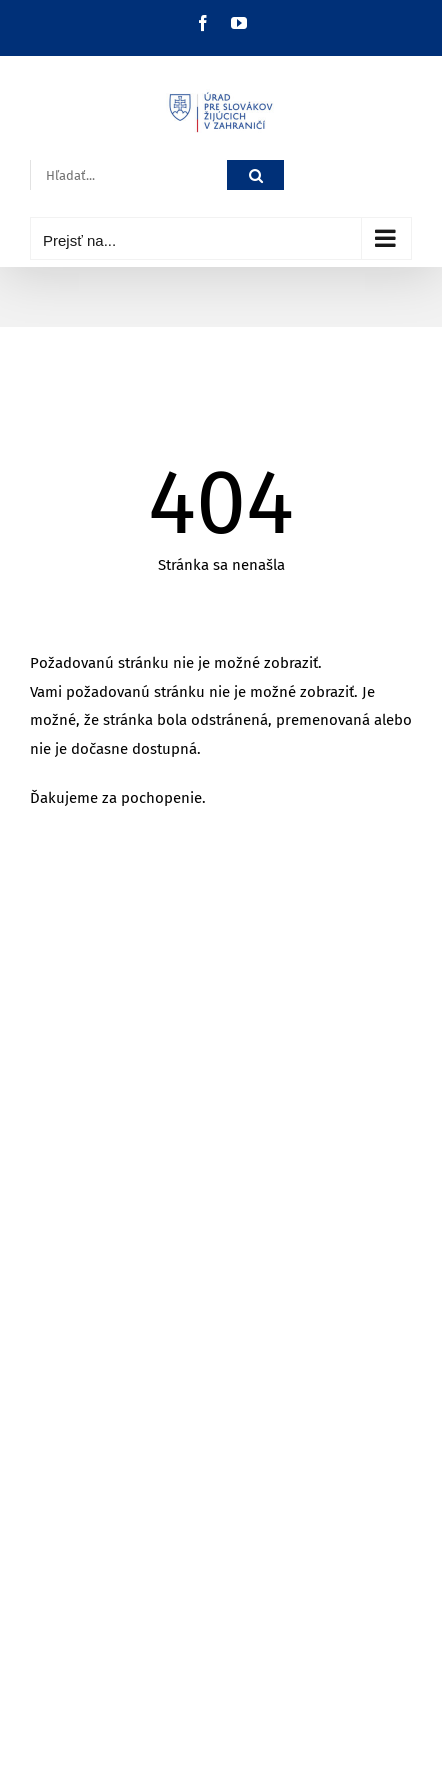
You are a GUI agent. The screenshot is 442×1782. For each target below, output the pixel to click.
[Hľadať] (255, 175)
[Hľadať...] (128, 175)
